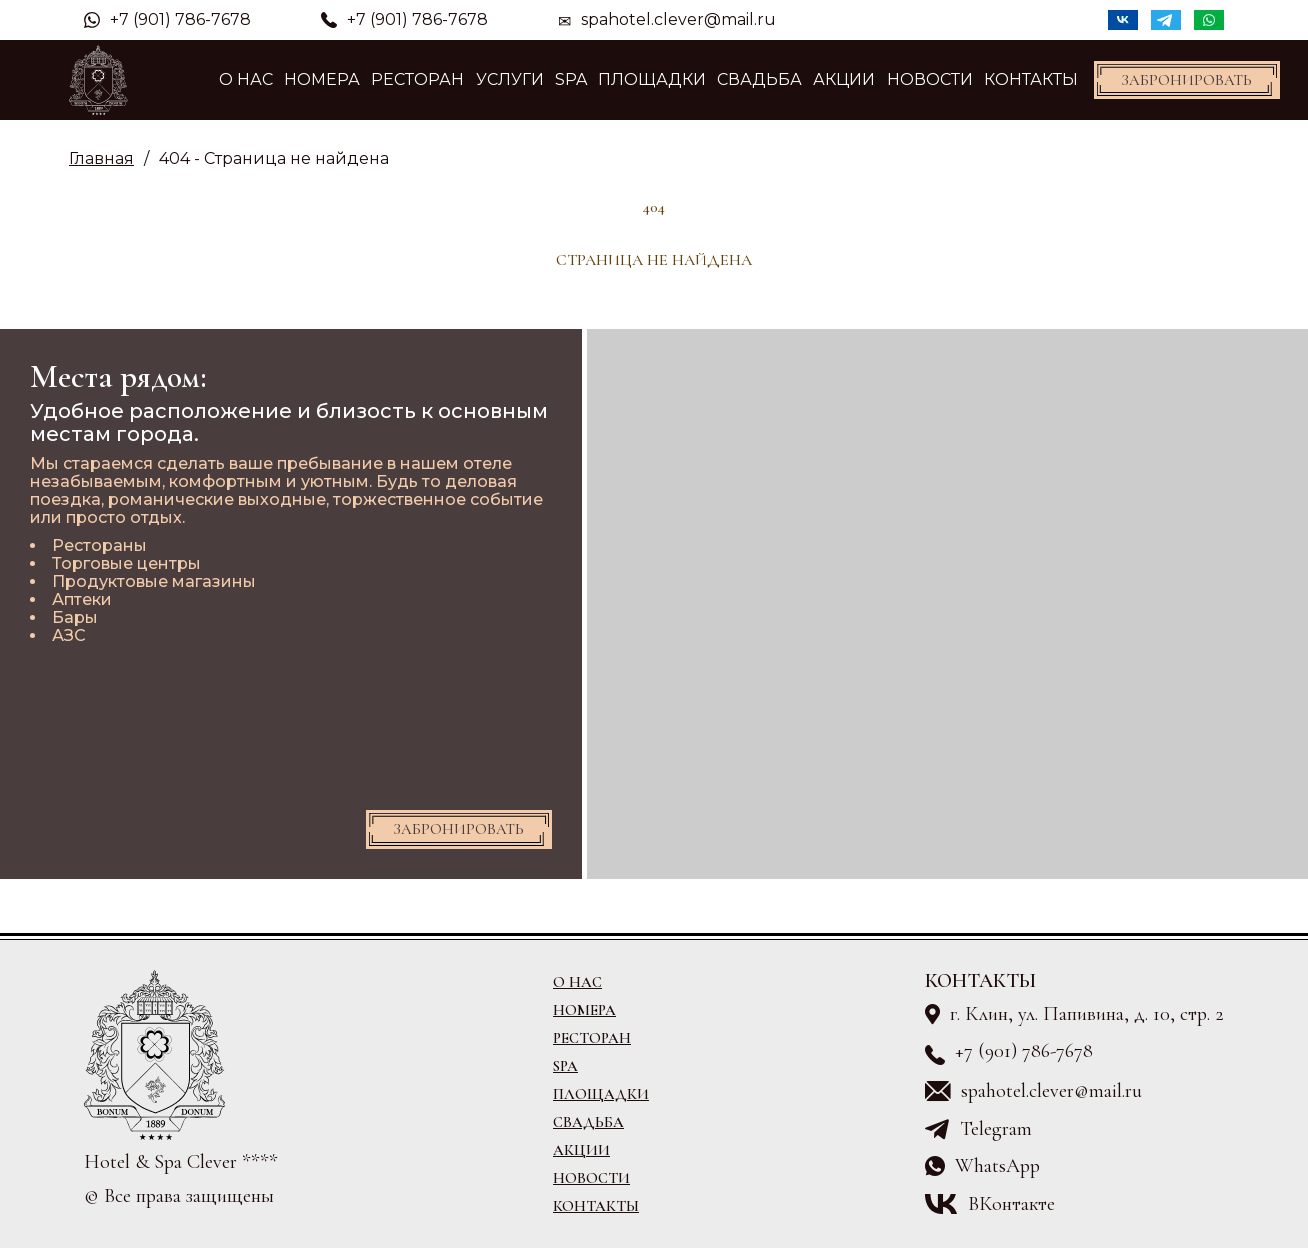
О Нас (246, 79)
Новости (930, 79)
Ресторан (417, 79)
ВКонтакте (1011, 1204)
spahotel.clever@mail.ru (678, 19)
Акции (844, 79)
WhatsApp (997, 1166)
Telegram (996, 1129)
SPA (571, 79)
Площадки (652, 79)
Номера (322, 79)
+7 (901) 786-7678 (167, 19)
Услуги (510, 79)
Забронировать (1187, 80)
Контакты (1031, 79)
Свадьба (759, 79)
